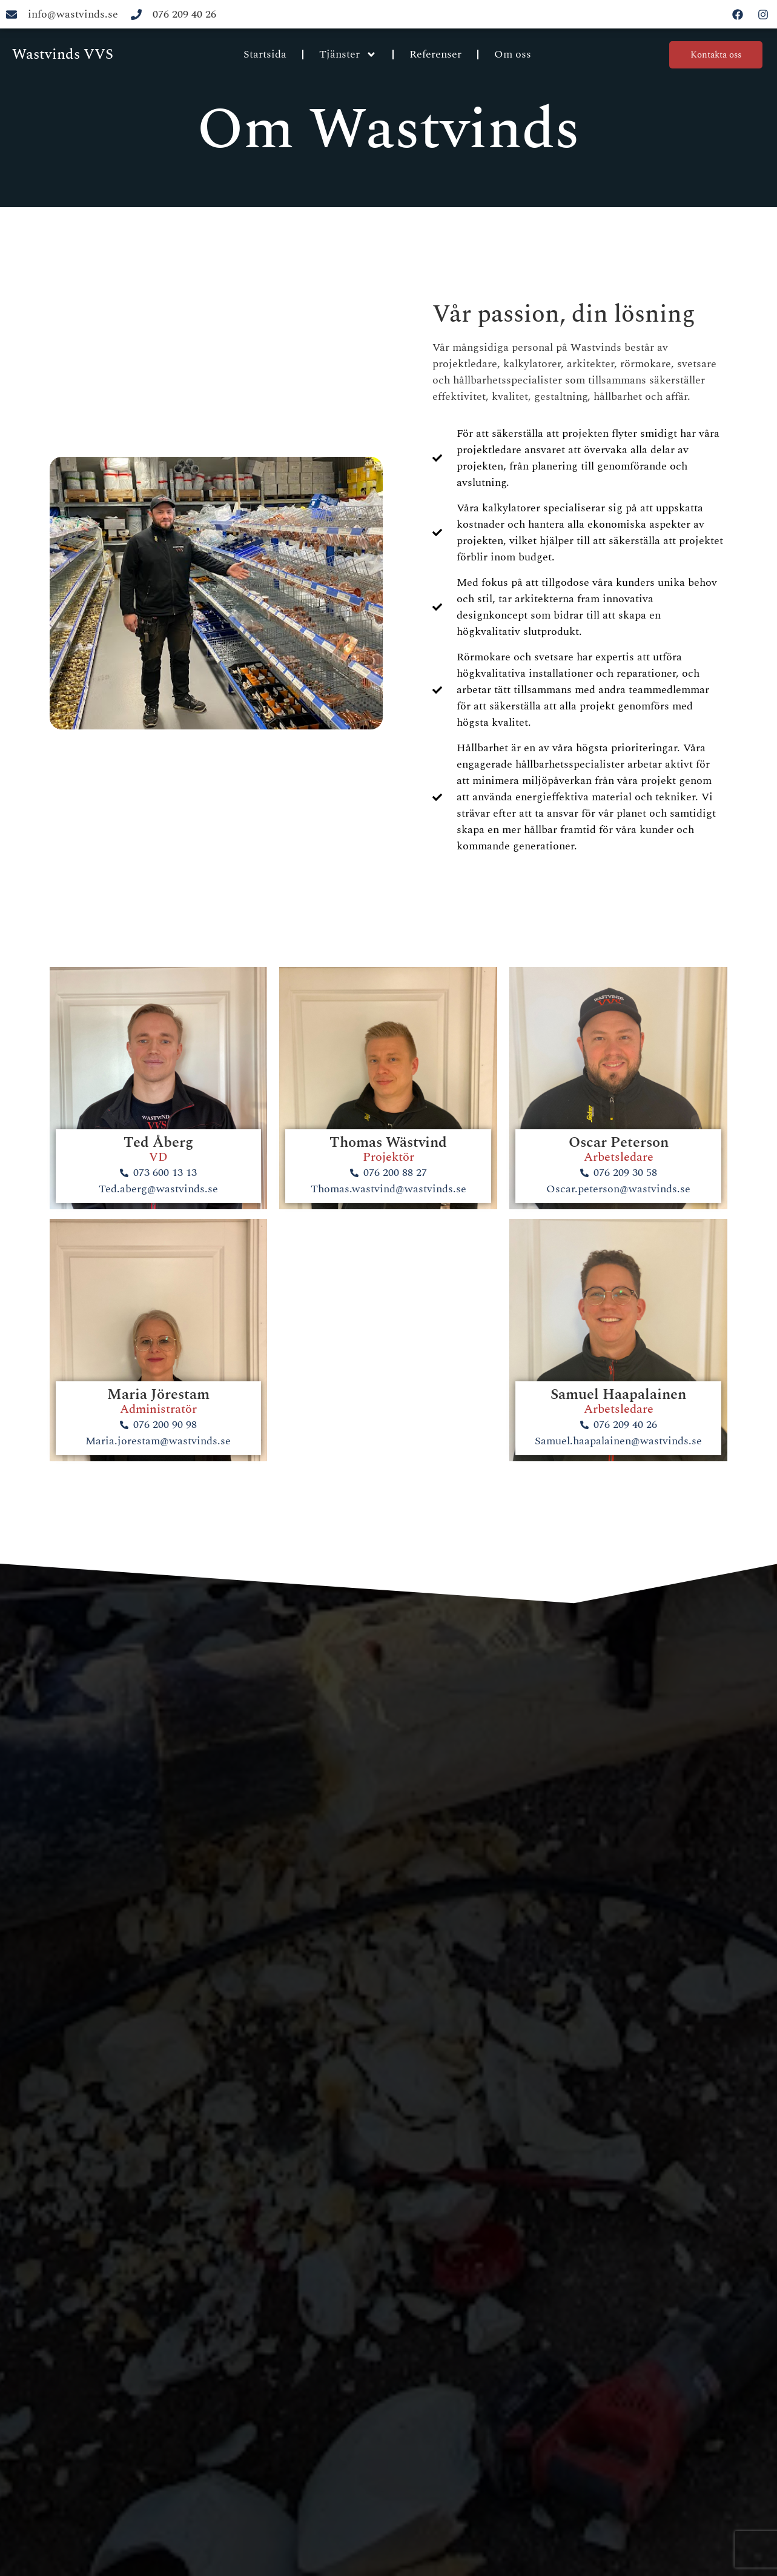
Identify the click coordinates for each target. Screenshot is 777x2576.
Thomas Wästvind (388, 1143)
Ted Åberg (158, 1143)
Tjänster (348, 54)
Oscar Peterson (619, 1143)
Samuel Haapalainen (618, 1395)
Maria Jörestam (158, 1395)
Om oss (512, 54)
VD (158, 1157)
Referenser (435, 54)
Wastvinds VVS (62, 54)
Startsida (264, 54)
